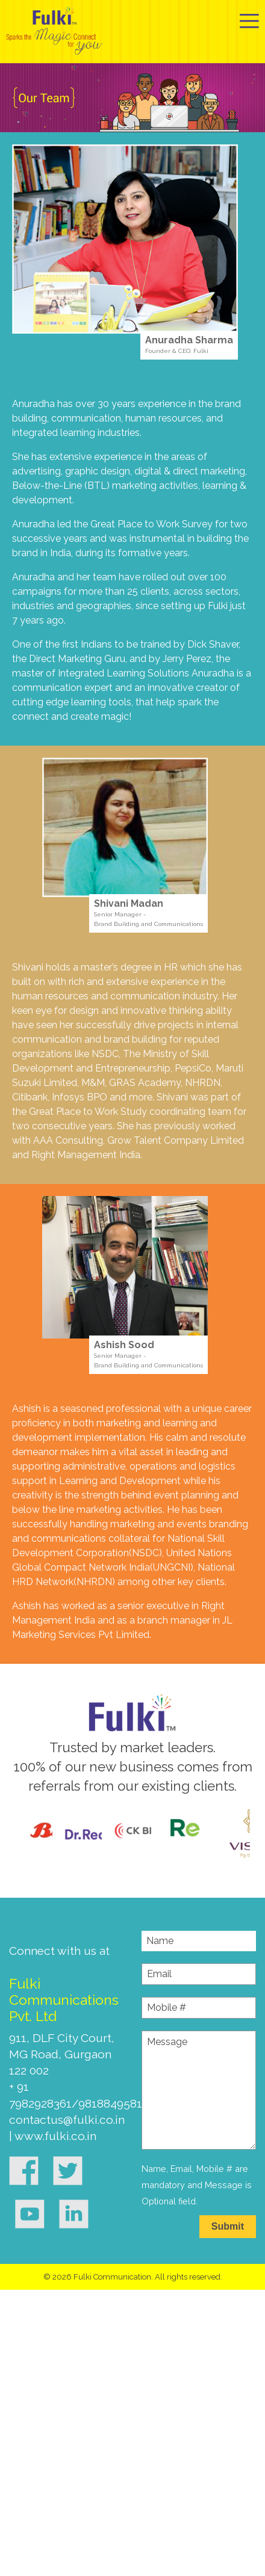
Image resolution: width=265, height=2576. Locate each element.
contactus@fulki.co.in (67, 2119)
